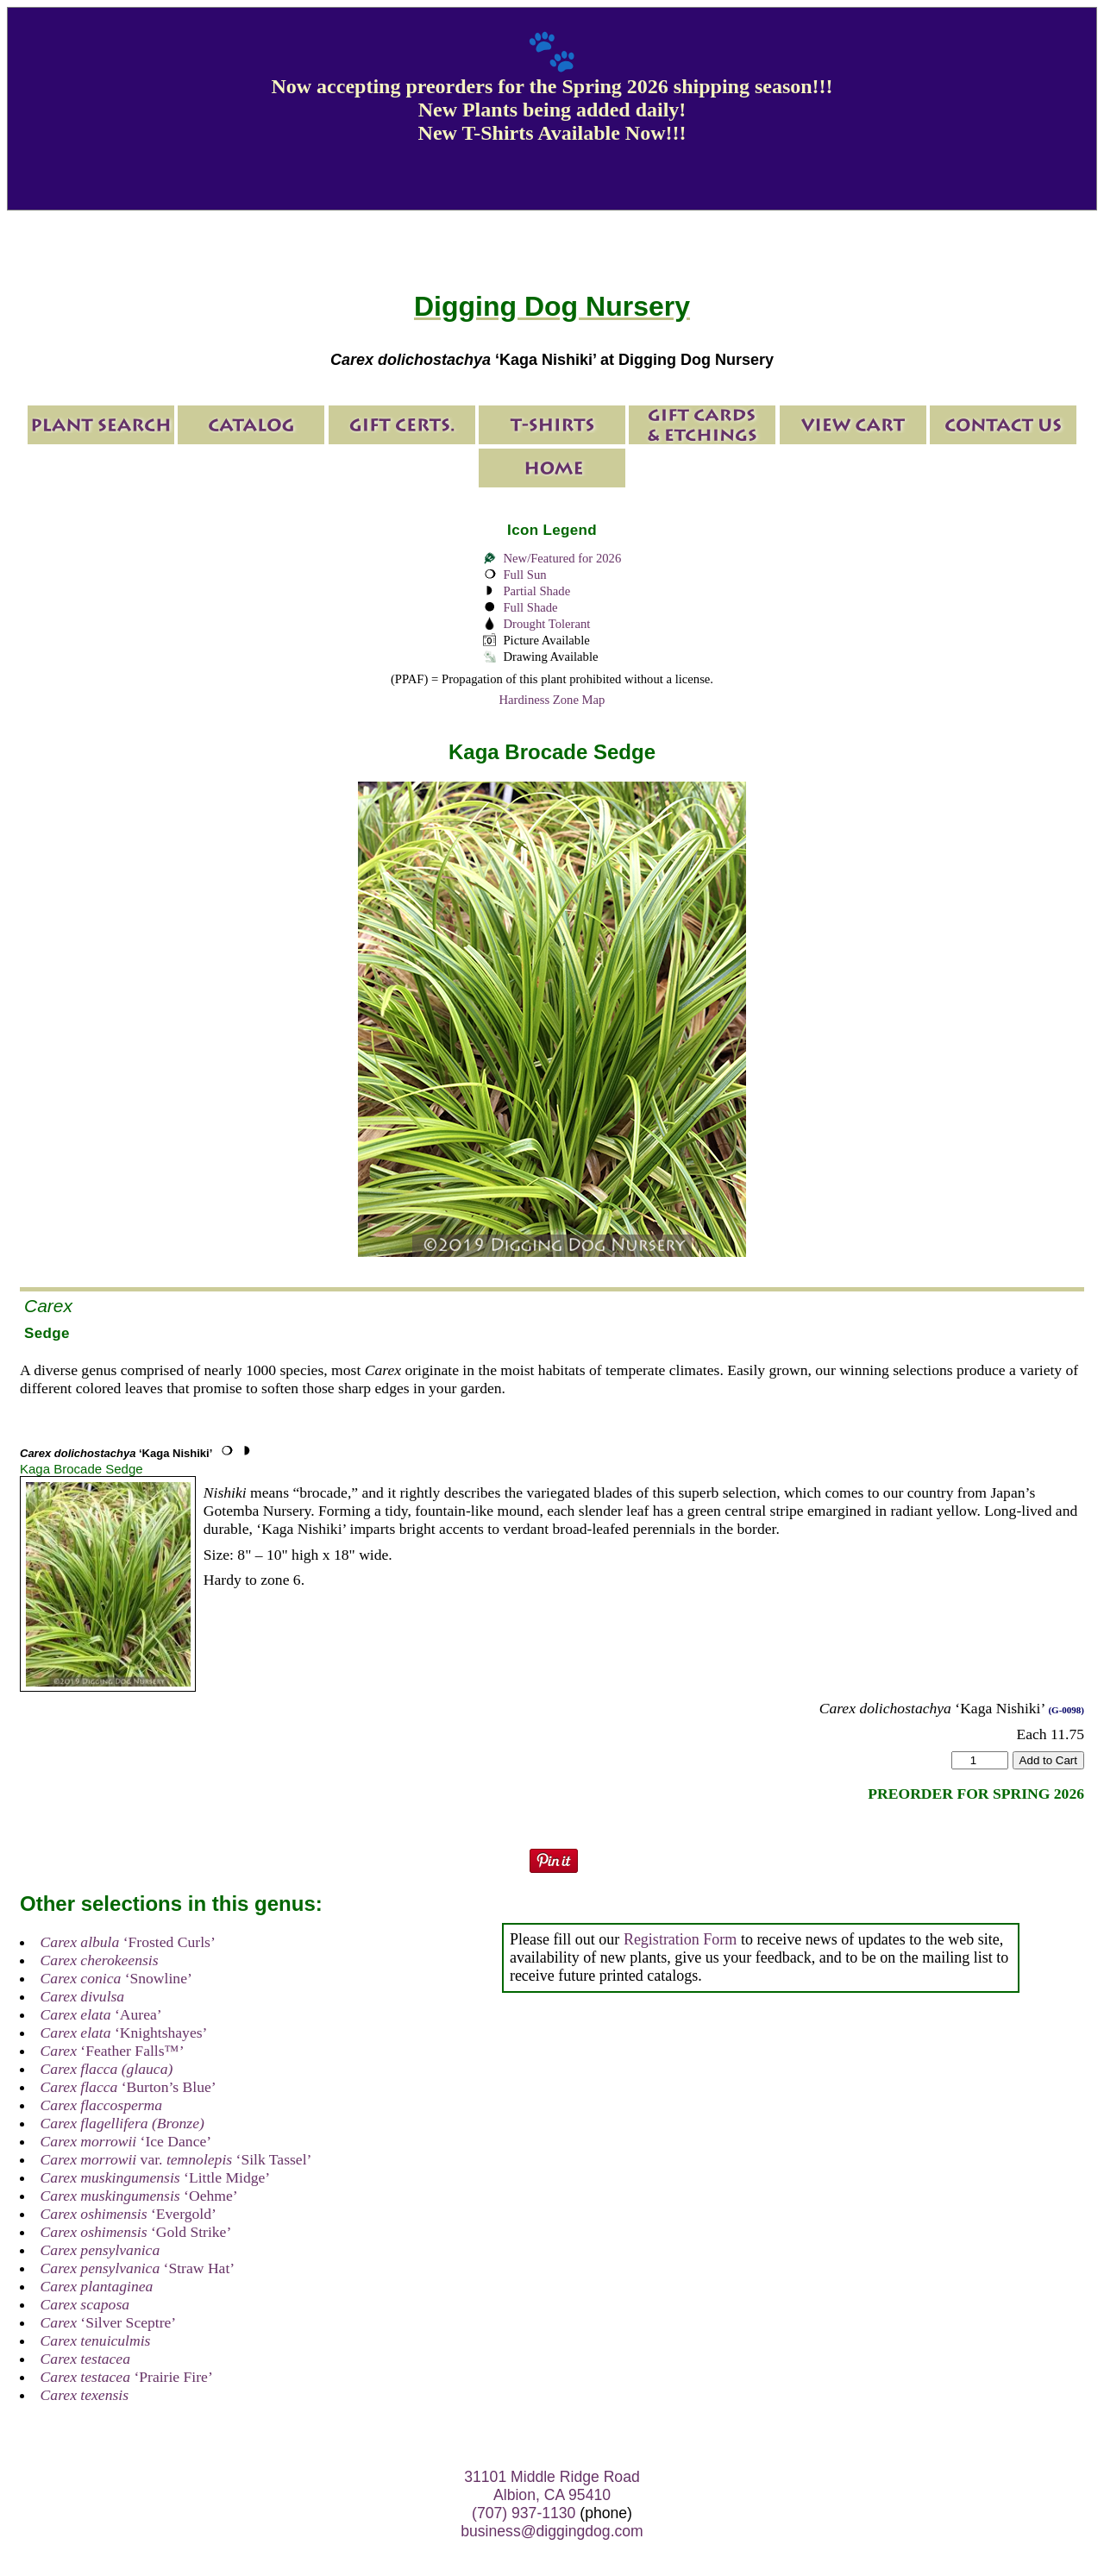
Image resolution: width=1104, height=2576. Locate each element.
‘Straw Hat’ (138, 2268)
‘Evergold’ (128, 2213)
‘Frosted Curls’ (128, 1942)
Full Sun (524, 574)
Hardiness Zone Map (552, 700)
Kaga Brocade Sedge (81, 1468)
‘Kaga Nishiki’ (116, 1453)
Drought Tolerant (546, 624)
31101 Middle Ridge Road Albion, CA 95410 (551, 2486)
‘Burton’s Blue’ (128, 2086)
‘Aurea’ (101, 2014)
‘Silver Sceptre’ (109, 2322)
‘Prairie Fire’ (127, 2376)
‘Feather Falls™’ (113, 2050)
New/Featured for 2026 (562, 558)
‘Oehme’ (139, 2195)
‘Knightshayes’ (124, 2032)
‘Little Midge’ (156, 2177)
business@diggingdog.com (552, 2531)
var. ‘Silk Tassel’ (176, 2159)
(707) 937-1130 (523, 2513)
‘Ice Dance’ (126, 2141)
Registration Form (680, 1939)
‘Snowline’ (116, 1978)
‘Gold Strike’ (136, 2231)
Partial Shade (536, 591)
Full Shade (530, 607)
